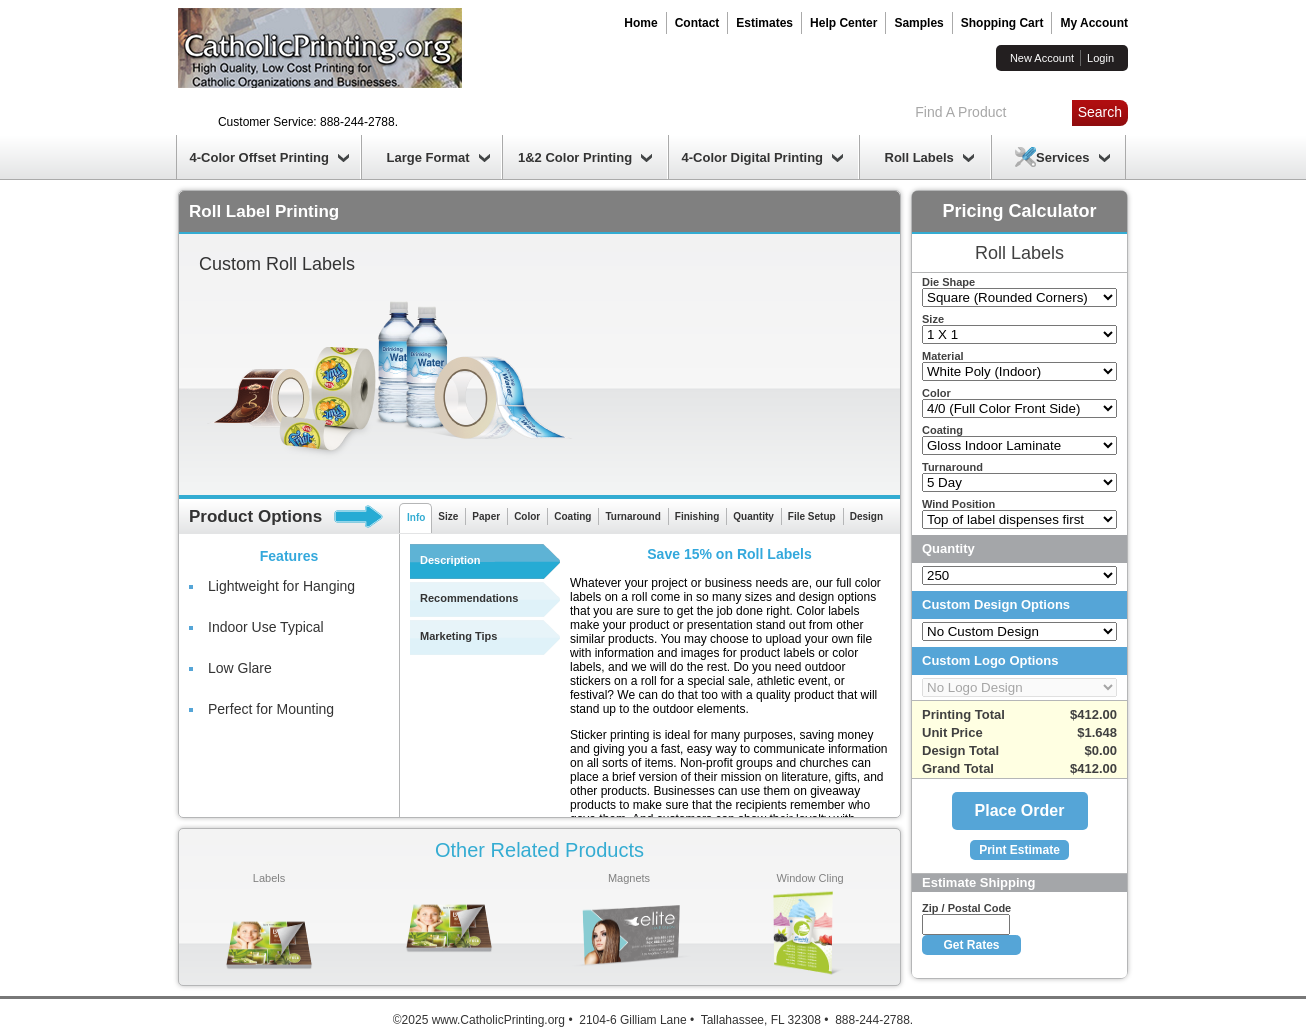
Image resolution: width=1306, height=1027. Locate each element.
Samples (918, 23)
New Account (1042, 58)
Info (416, 517)
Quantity (753, 516)
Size (448, 516)
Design (866, 516)
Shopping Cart (1002, 23)
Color (527, 516)
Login (1100, 58)
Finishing (697, 516)
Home (640, 23)
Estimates (764, 23)
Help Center (843, 23)
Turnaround (632, 516)
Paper (486, 516)
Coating (572, 516)
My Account (1094, 23)
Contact (697, 23)
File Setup (812, 516)
